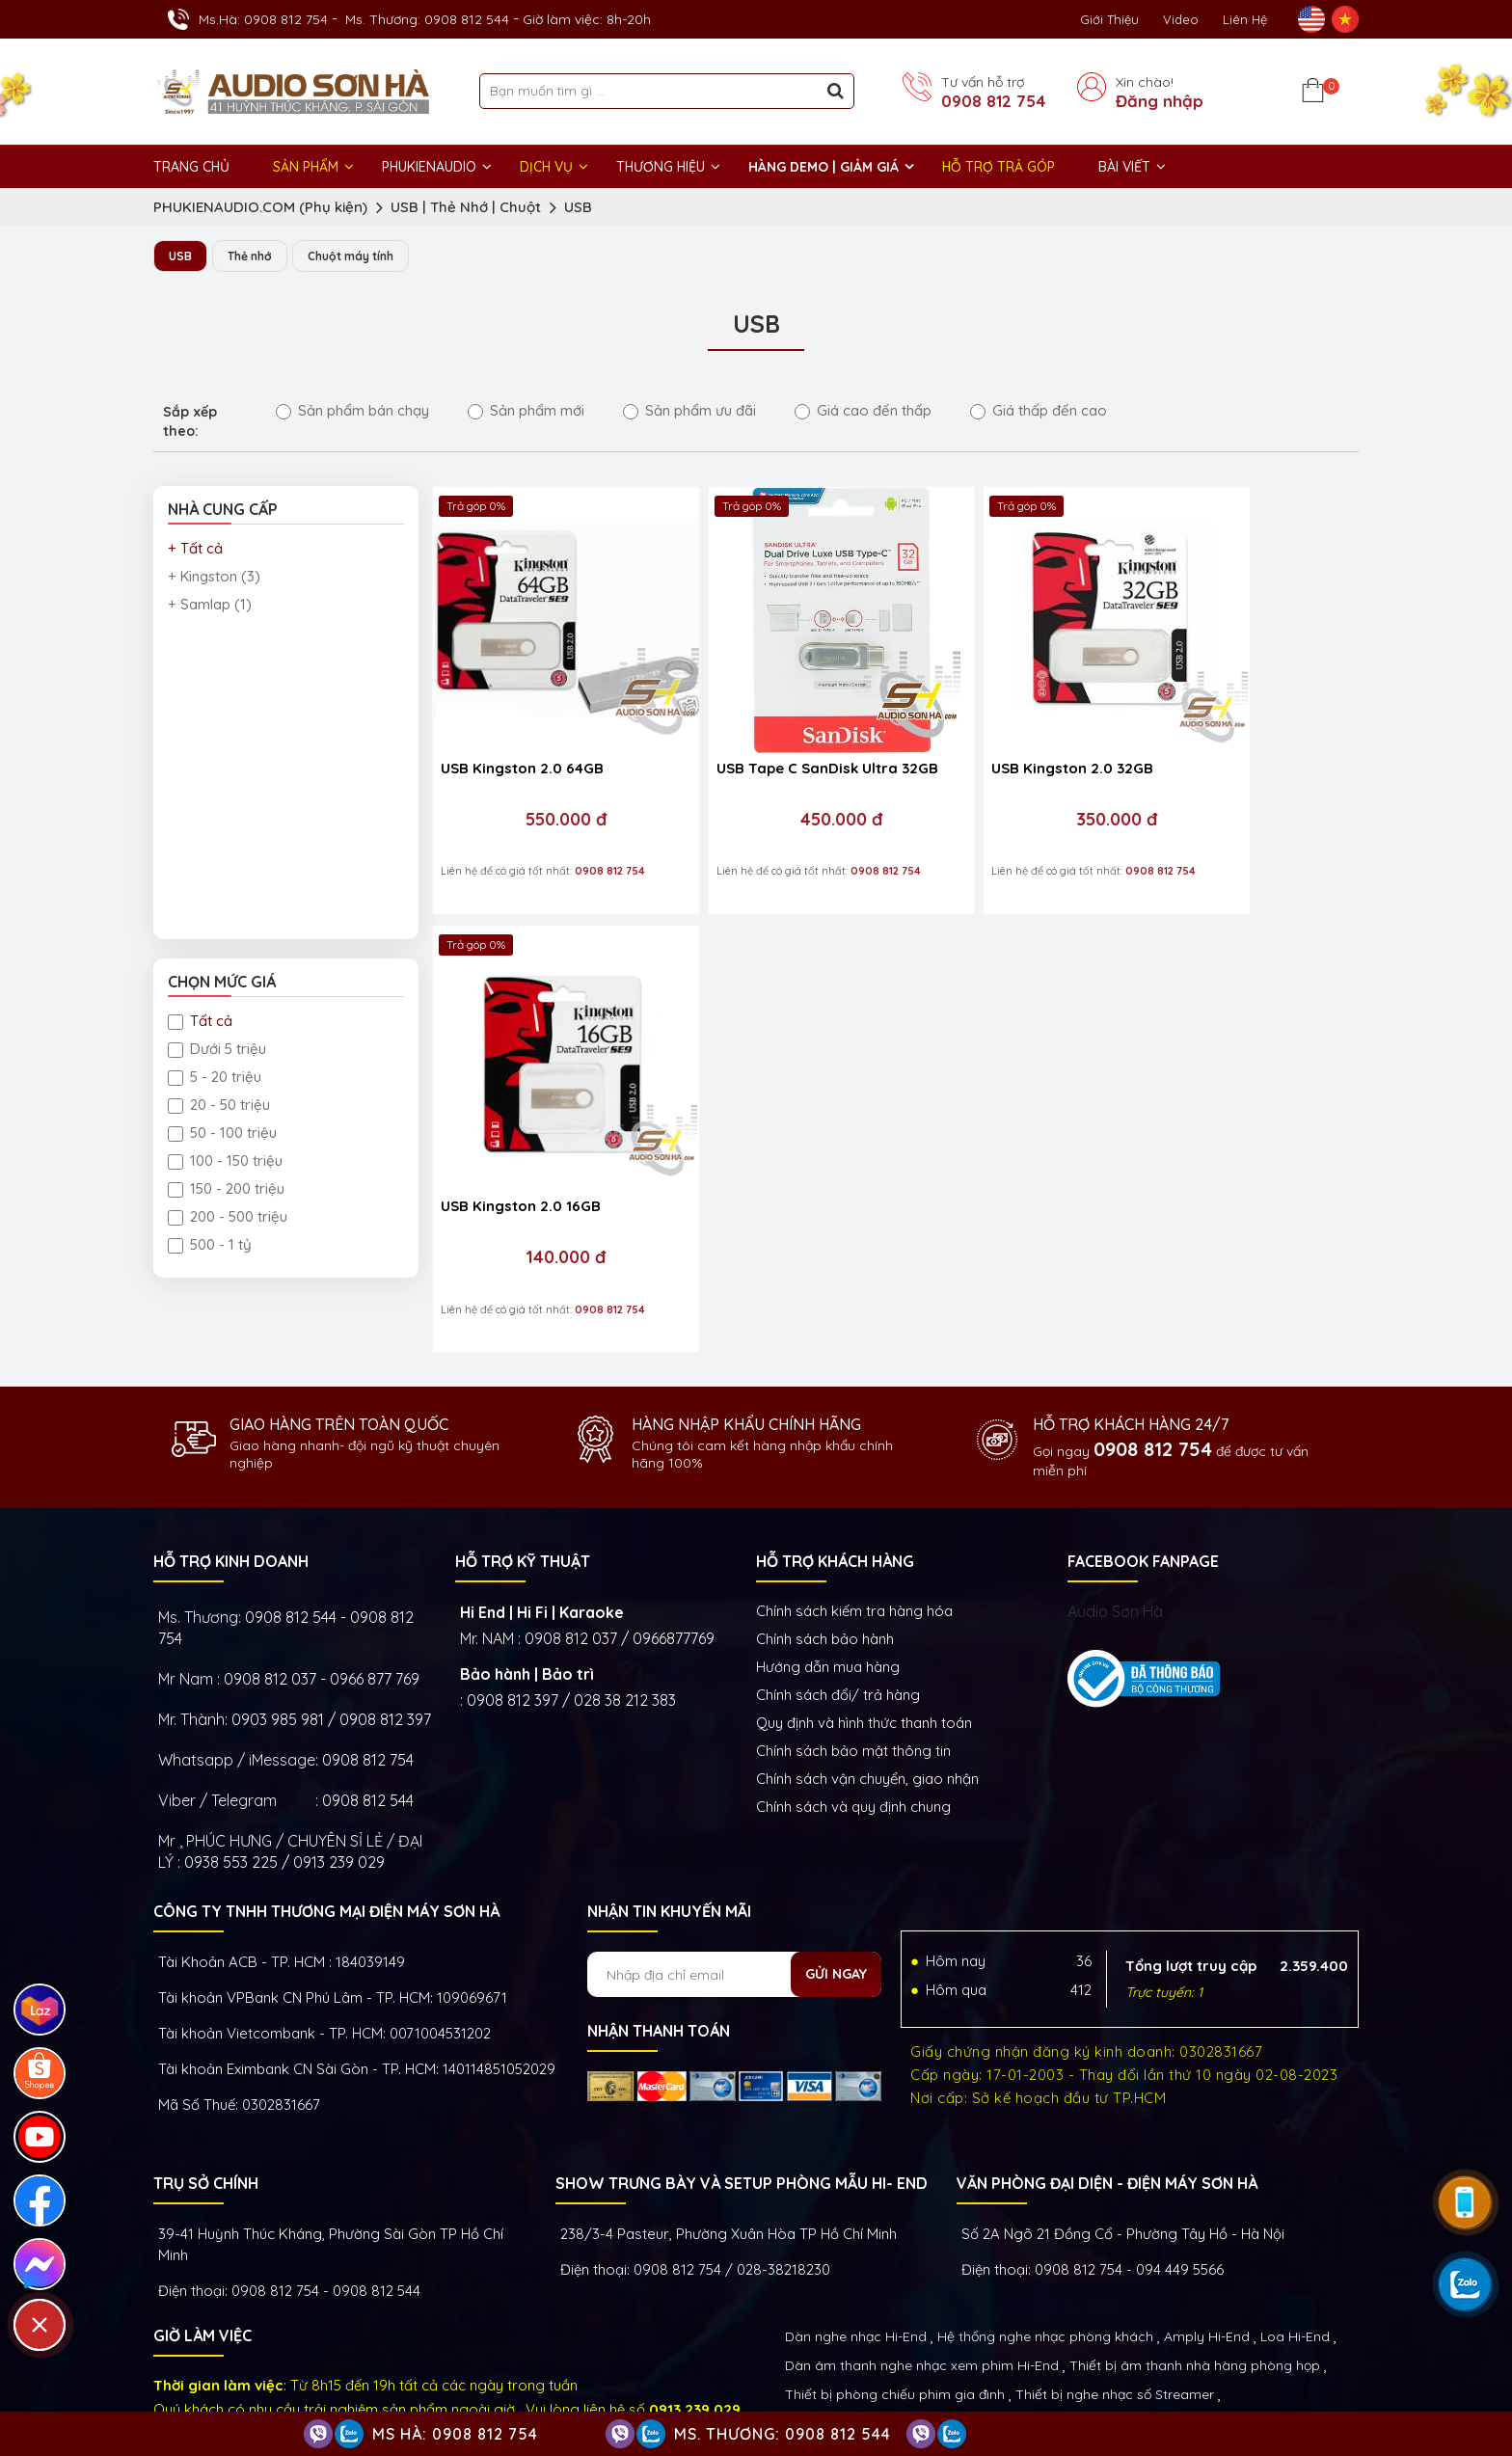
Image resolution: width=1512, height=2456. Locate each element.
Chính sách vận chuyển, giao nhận (867, 1691)
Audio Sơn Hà (1115, 1523)
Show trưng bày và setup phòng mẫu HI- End (741, 2095)
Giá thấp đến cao (1038, 411)
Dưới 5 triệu (217, 1049)
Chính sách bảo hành (825, 1551)
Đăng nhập (1159, 101)
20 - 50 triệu (219, 1105)
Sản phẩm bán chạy (352, 411)
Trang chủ (191, 166)
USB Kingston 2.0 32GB (983, 724)
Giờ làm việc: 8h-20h (587, 19)
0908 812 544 (368, 1712)
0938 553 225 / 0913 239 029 (284, 1774)
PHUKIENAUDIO (429, 166)
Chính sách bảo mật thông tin (853, 1663)
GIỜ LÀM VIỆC (202, 2247)
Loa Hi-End (1295, 2248)
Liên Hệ (1245, 19)
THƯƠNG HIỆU (660, 166)
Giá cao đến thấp (863, 411)
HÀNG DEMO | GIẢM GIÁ (823, 166)
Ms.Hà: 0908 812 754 (263, 19)
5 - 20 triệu (214, 1077)
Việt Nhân (1326, 2387)
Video (1181, 19)
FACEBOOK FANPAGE (1143, 1473)
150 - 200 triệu (226, 1189)
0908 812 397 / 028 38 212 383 (571, 1612)
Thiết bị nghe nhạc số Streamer (1114, 2306)
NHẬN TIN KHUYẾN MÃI (669, 1823)
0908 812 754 (993, 101)
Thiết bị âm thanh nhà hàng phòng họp (1194, 2277)
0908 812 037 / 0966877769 (620, 1550)
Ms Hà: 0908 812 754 (455, 2433)
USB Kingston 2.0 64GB (522, 724)
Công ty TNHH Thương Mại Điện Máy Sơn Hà (326, 1823)
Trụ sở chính (205, 2095)
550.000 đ (543, 775)
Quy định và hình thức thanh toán (864, 1635)
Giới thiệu (1109, 19)
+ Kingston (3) (214, 577)
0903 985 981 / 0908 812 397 (331, 1631)
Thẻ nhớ (255, 256)
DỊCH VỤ (546, 166)
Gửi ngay (836, 1886)
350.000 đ (1004, 775)
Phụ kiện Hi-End (1010, 2335)
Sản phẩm (305, 166)
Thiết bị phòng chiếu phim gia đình (895, 2306)
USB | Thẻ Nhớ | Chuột (466, 207)
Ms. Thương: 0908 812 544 (427, 19)
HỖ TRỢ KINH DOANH (231, 1473)
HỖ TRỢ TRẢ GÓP (998, 166)
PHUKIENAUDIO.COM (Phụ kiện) (260, 207)
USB (578, 207)
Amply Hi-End (1207, 2248)
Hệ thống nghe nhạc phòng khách (1045, 2248)
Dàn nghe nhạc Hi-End (856, 2248)
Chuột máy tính (364, 256)
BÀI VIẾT (1124, 166)
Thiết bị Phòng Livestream (868, 2335)
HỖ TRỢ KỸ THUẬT (522, 1473)
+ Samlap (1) (210, 605)
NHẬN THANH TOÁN (658, 1943)
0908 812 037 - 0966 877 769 (321, 1591)
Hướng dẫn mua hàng (828, 1579)
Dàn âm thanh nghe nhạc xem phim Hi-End (922, 2277)
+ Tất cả (195, 549)
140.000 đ (1236, 775)
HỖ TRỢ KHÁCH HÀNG (835, 1473)
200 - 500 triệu (227, 1217)
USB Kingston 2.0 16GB (1213, 724)
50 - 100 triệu (222, 1133)
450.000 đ (774, 775)
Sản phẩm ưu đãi (689, 411)
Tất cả (200, 1021)
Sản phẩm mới (526, 411)
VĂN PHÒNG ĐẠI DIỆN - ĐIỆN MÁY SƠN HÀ (1107, 2095)
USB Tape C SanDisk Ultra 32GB (761, 734)
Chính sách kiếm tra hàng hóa (854, 1523)
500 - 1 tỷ (210, 1245)
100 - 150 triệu (225, 1161)
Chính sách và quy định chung (853, 1719)
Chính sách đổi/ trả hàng (838, 1607)
